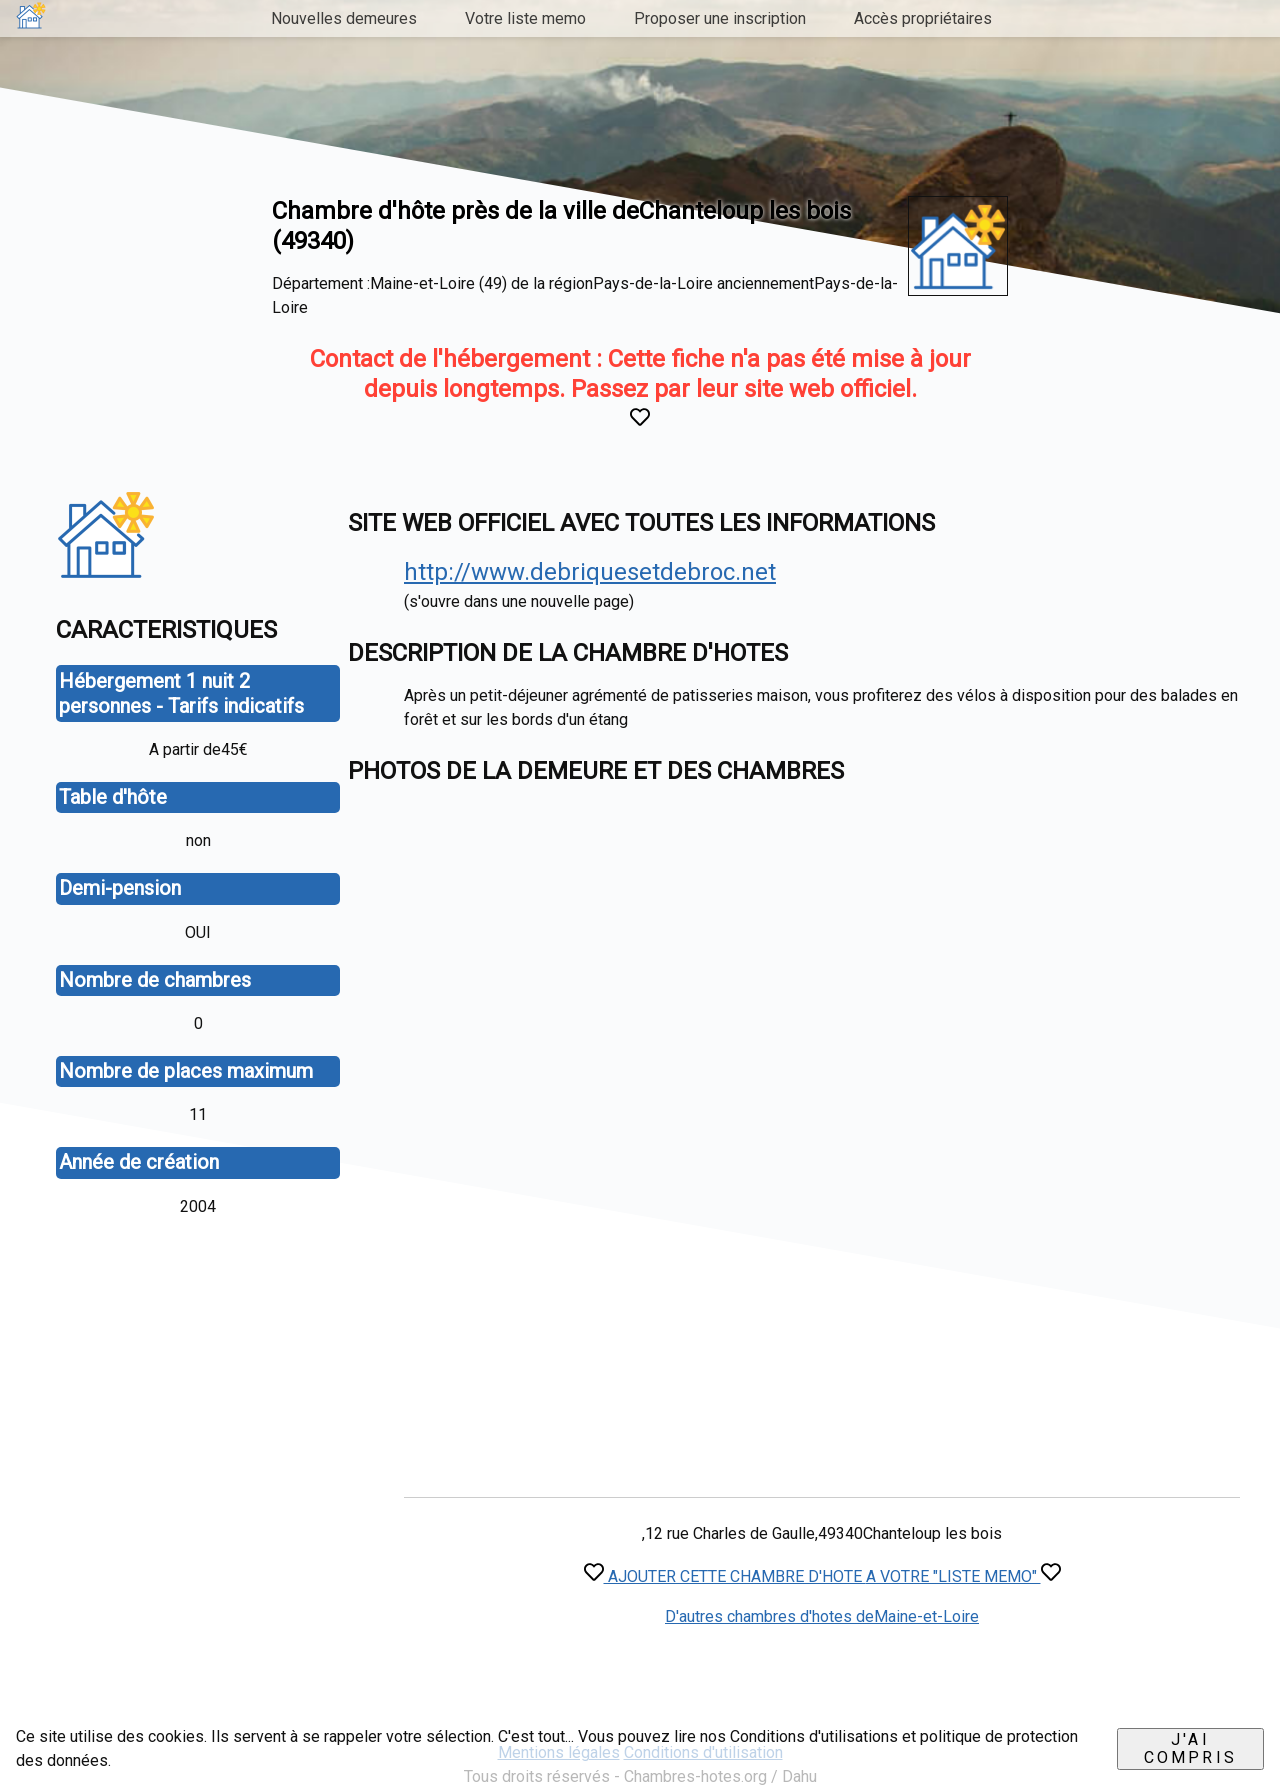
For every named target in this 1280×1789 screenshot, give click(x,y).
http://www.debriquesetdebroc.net (590, 572)
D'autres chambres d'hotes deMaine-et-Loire (822, 1616)
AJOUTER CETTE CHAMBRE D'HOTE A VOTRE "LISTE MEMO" (822, 1576)
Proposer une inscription (720, 18)
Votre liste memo (525, 18)
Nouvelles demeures (344, 18)
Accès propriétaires (923, 18)
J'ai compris (1190, 1748)
